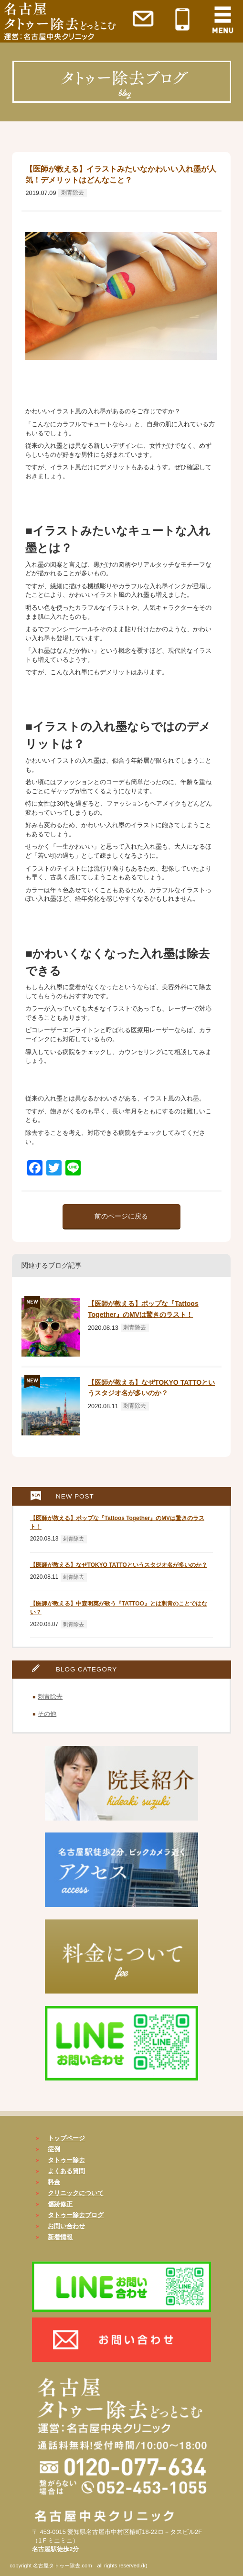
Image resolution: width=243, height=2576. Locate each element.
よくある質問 (66, 2171)
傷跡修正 (60, 2204)
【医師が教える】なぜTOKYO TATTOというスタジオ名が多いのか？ (118, 1565)
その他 (47, 1713)
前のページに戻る (121, 1216)
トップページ (66, 2138)
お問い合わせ (66, 2226)
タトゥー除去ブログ (76, 2215)
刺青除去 (72, 192)
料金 (54, 2182)
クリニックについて (76, 2193)
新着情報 (60, 2237)
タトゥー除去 (66, 2160)
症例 (54, 2149)
